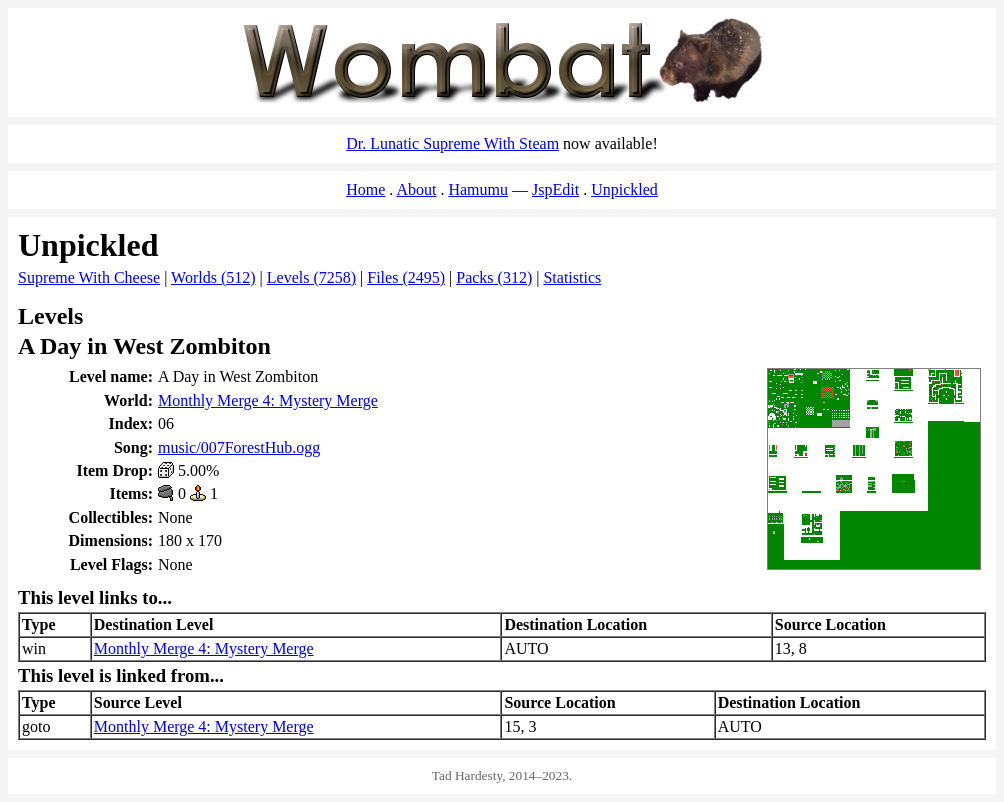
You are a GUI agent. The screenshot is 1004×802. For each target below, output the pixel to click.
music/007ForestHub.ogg (239, 447)
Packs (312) (494, 277)
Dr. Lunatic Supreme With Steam (452, 143)
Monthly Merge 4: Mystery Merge (268, 400)
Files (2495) (406, 277)
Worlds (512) (213, 277)
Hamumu (478, 189)
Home (365, 189)
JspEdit (555, 189)
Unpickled (624, 189)
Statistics (572, 277)
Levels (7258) (311, 277)
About (416, 189)
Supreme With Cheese (89, 277)
